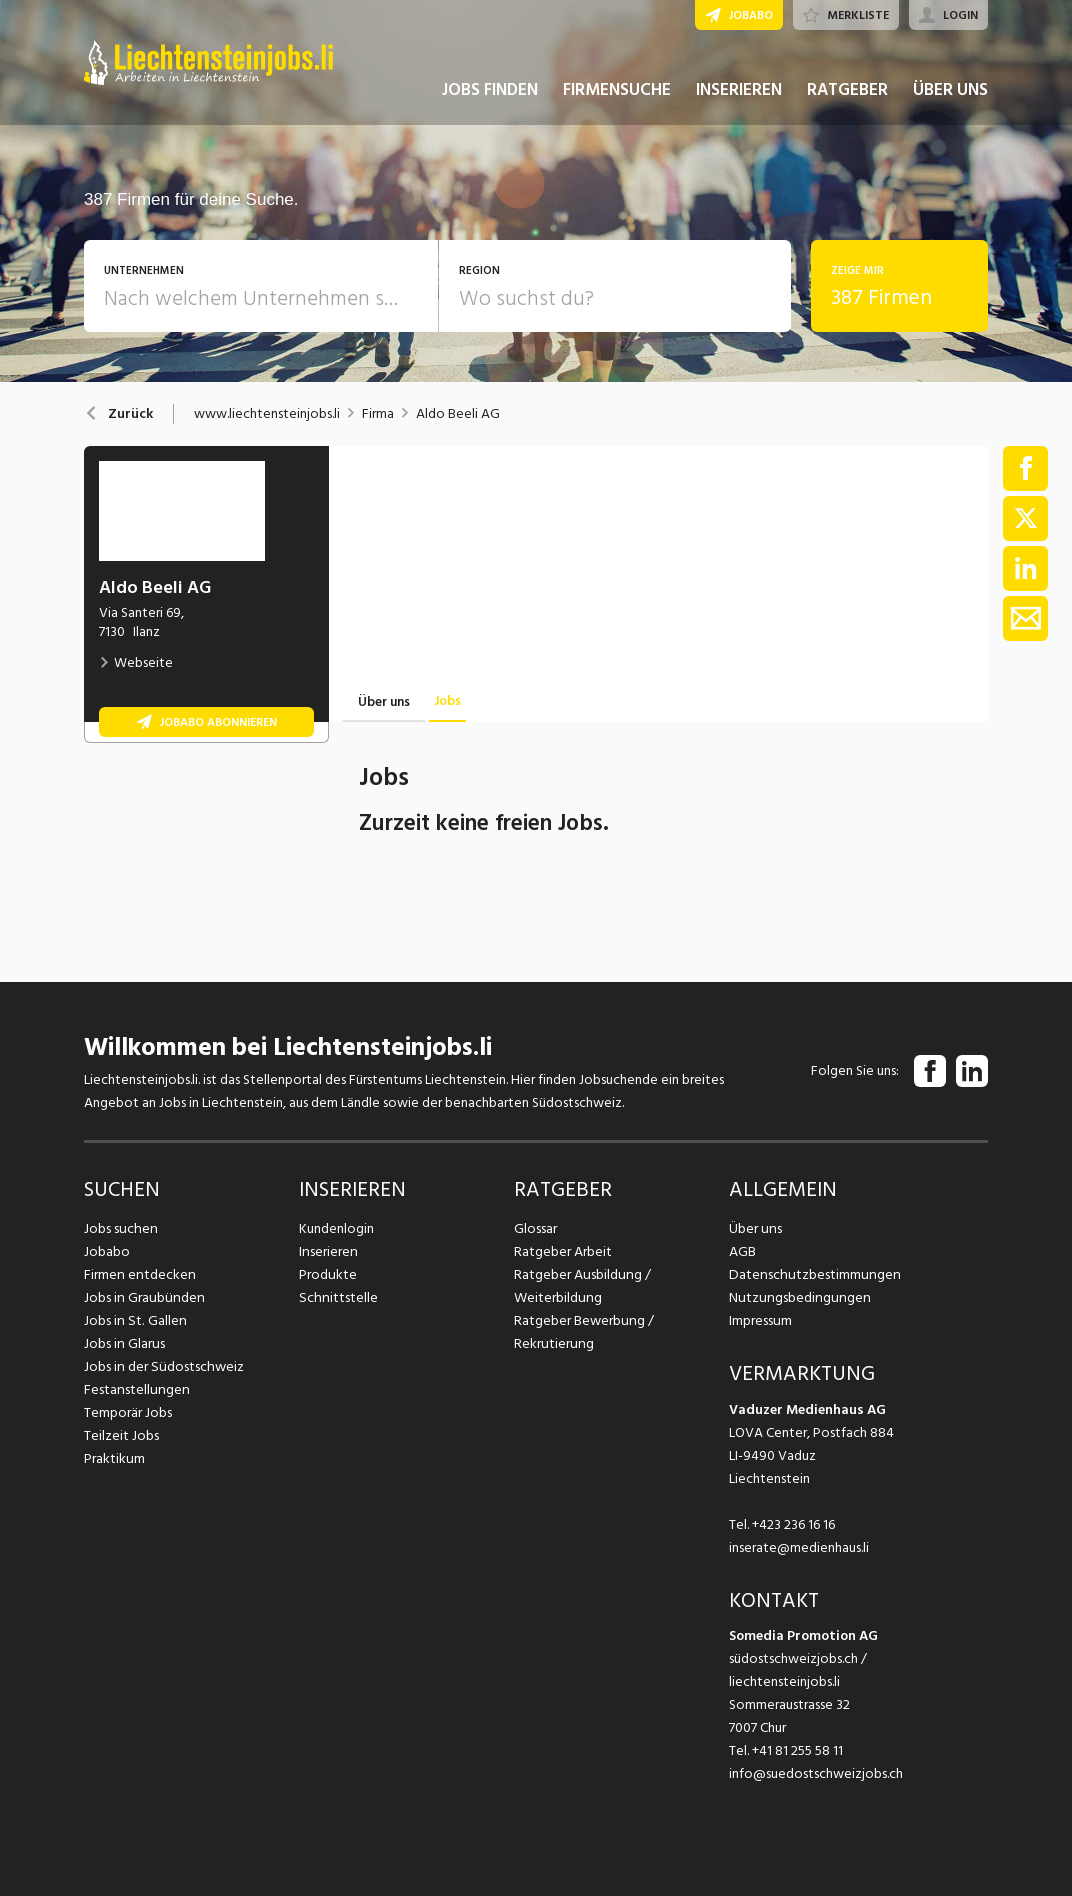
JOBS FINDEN (490, 98)
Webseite (136, 662)
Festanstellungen (135, 1389)
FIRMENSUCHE (617, 98)
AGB (742, 1251)
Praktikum (114, 1458)
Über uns (754, 1228)
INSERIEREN (739, 98)
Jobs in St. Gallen (133, 1320)
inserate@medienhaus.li (799, 1547)
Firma (378, 414)
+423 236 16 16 (793, 1524)
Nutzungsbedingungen (796, 1297)
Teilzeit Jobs (121, 1435)
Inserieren (327, 1251)
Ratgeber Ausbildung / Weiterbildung (581, 1286)
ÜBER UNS (950, 98)
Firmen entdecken (138, 1274)
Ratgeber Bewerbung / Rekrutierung (583, 1332)
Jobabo (107, 1251)
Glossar (535, 1228)
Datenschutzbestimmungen (811, 1274)
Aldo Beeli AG (458, 414)
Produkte (327, 1274)
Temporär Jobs (128, 1412)
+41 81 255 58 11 (797, 1750)
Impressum (760, 1320)
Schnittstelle (337, 1297)
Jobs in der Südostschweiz (162, 1366)
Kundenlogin (336, 1228)
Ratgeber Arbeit (563, 1251)
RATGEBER (847, 98)
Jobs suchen (119, 1228)
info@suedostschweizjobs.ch (816, 1773)
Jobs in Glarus (123, 1343)
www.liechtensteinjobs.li (267, 414)
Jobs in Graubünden (142, 1297)
